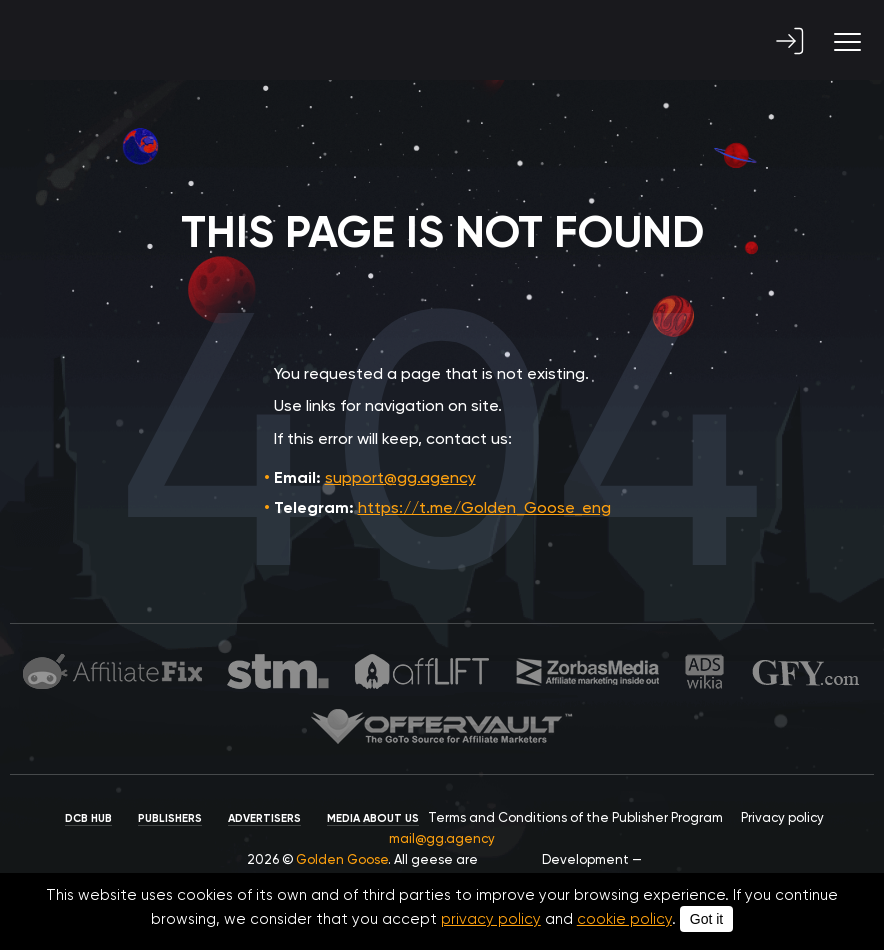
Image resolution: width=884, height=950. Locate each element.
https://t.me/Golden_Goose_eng (484, 507)
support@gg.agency (400, 477)
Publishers (170, 818)
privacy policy (491, 919)
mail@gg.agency (442, 838)
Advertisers (264, 818)
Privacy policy (782, 817)
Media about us (373, 818)
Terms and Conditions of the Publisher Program (575, 817)
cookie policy (624, 919)
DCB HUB (88, 818)
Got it (706, 919)
